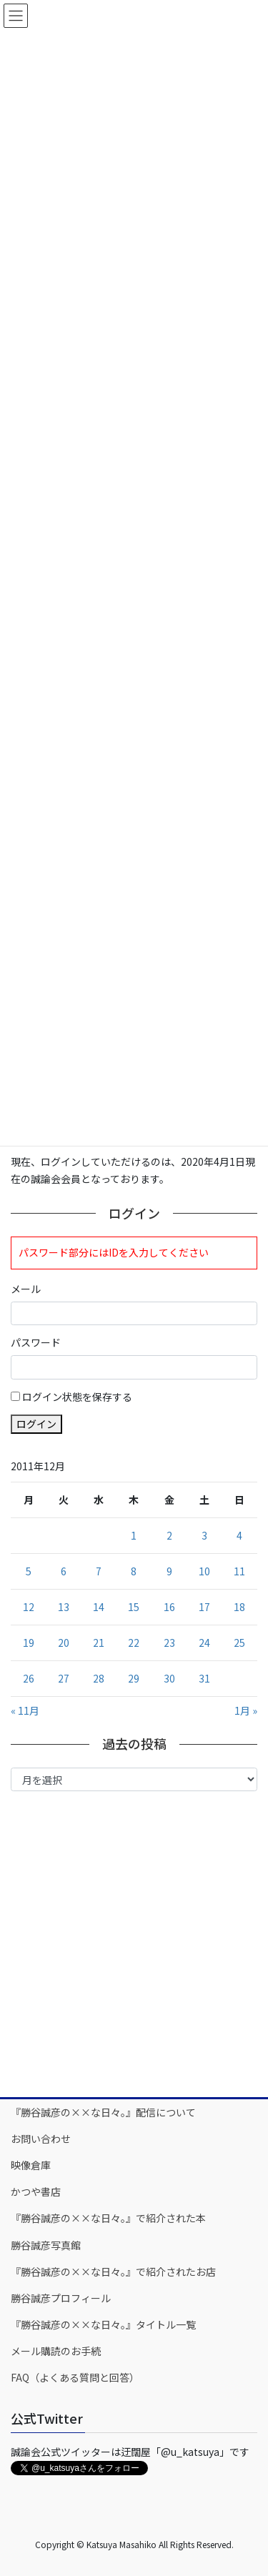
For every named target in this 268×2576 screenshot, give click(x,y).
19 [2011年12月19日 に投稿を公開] (28, 1642)
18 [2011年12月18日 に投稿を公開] (239, 1607)
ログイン (36, 1424)
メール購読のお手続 (56, 2351)
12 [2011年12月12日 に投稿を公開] (28, 1607)
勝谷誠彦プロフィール (61, 2298)
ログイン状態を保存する (77, 1396)
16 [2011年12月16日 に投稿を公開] (169, 1607)
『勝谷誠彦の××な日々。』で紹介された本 (108, 2218)
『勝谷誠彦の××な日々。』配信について (103, 2112)
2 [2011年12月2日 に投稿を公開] (169, 1535)
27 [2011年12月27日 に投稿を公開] (63, 1678)
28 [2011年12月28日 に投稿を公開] (98, 1678)
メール (26, 1289)
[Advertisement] (134, 1943)
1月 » (245, 1710)
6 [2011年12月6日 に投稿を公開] (63, 1571)
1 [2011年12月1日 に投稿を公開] (134, 1535)
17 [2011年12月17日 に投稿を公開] (204, 1607)
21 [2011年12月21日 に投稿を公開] (98, 1642)
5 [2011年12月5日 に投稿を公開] (28, 1571)
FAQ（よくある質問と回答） (75, 2377)
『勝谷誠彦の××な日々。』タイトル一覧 (103, 2324)
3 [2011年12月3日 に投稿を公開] (204, 1535)
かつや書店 (36, 2191)
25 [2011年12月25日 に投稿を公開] (239, 1642)
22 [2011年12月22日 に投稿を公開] (133, 1642)
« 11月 (25, 1710)
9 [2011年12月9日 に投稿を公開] (169, 1571)
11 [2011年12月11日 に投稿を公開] (239, 1571)
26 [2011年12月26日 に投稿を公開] (28, 1678)
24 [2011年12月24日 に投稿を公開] (204, 1642)
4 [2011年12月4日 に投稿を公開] (239, 1535)
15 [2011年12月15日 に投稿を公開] (133, 1607)
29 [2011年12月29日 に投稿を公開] (133, 1678)
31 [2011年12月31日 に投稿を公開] (204, 1678)
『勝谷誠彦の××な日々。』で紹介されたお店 (113, 2271)
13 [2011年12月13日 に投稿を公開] (63, 1607)
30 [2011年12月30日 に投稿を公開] (169, 1678)
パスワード (36, 1342)
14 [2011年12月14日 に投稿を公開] (98, 1607)
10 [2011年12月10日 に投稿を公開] (204, 1571)
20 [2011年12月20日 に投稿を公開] (63, 1642)
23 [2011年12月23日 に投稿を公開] (169, 1642)
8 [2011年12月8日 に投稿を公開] (134, 1571)
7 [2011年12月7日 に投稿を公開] (98, 1571)
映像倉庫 (31, 2165)
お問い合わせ (41, 2138)
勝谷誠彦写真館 (46, 2245)
